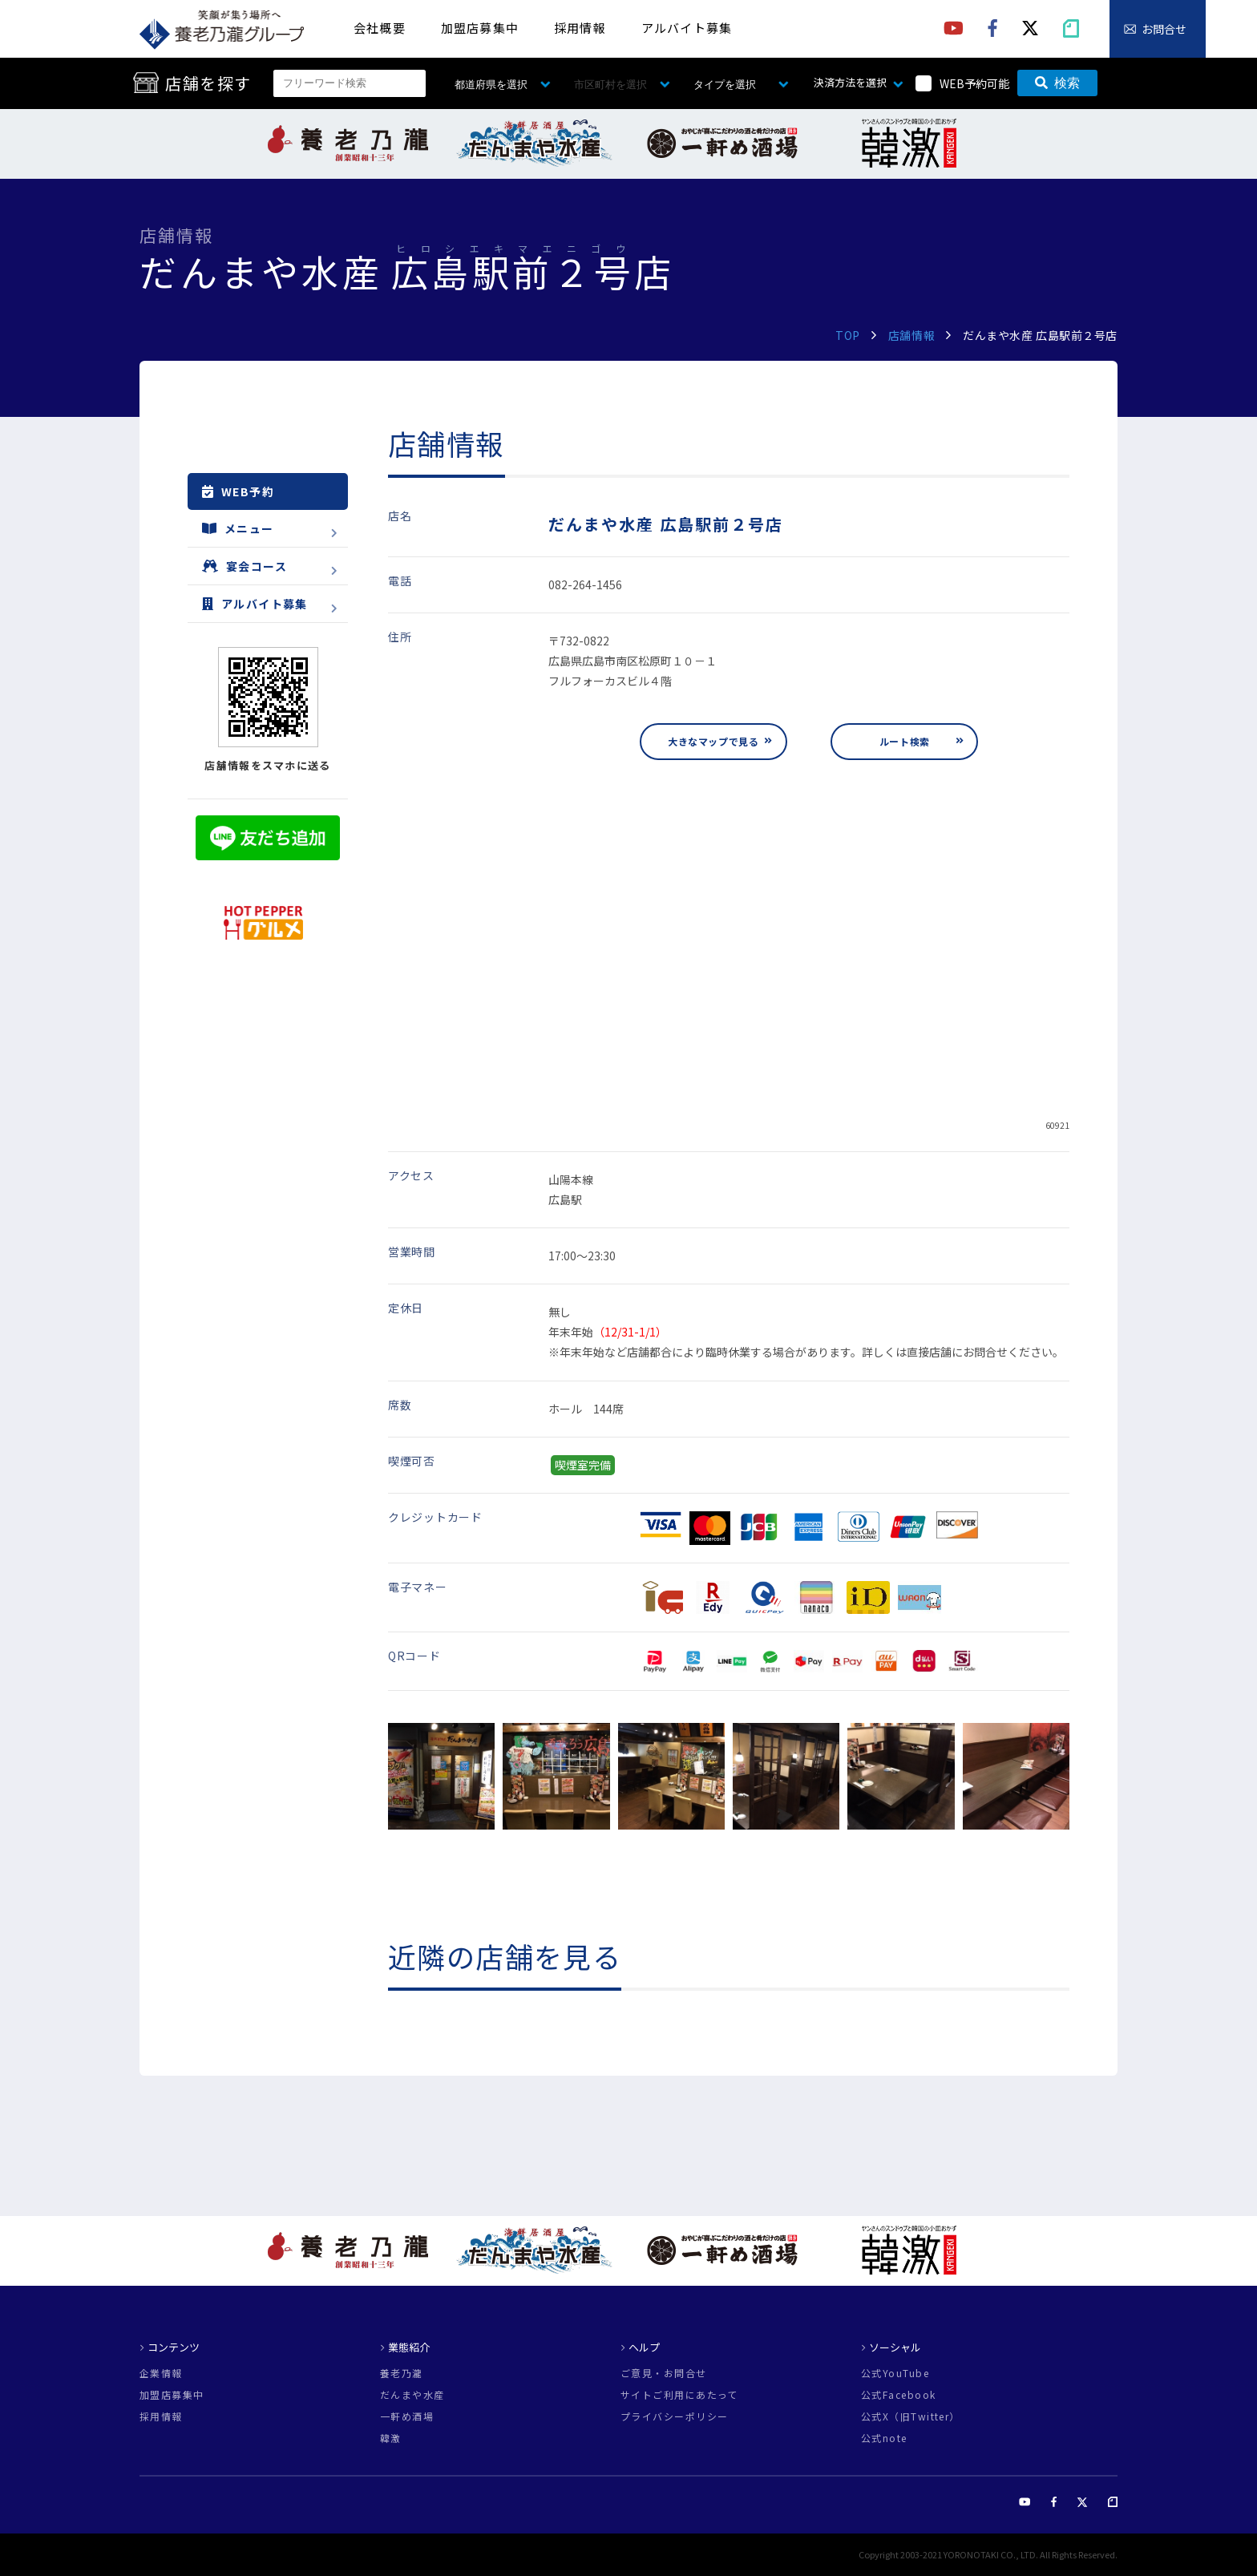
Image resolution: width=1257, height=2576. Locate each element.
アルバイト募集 (686, 27)
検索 (1057, 83)
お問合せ (1164, 29)
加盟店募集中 (480, 27)
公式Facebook (898, 2395)
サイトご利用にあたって (679, 2395)
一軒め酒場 (407, 2416)
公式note (884, 2438)
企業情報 (161, 2373)
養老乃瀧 (401, 2373)
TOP (847, 335)
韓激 (391, 2438)
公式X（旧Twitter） (910, 2416)
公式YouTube (895, 2373)
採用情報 (580, 27)
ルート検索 (904, 741)
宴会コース (244, 566)
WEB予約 (238, 491)
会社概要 (380, 27)
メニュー (238, 528)
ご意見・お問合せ (663, 2373)
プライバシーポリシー (674, 2416)
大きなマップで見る (713, 741)
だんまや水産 (412, 2395)
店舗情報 (911, 335)
